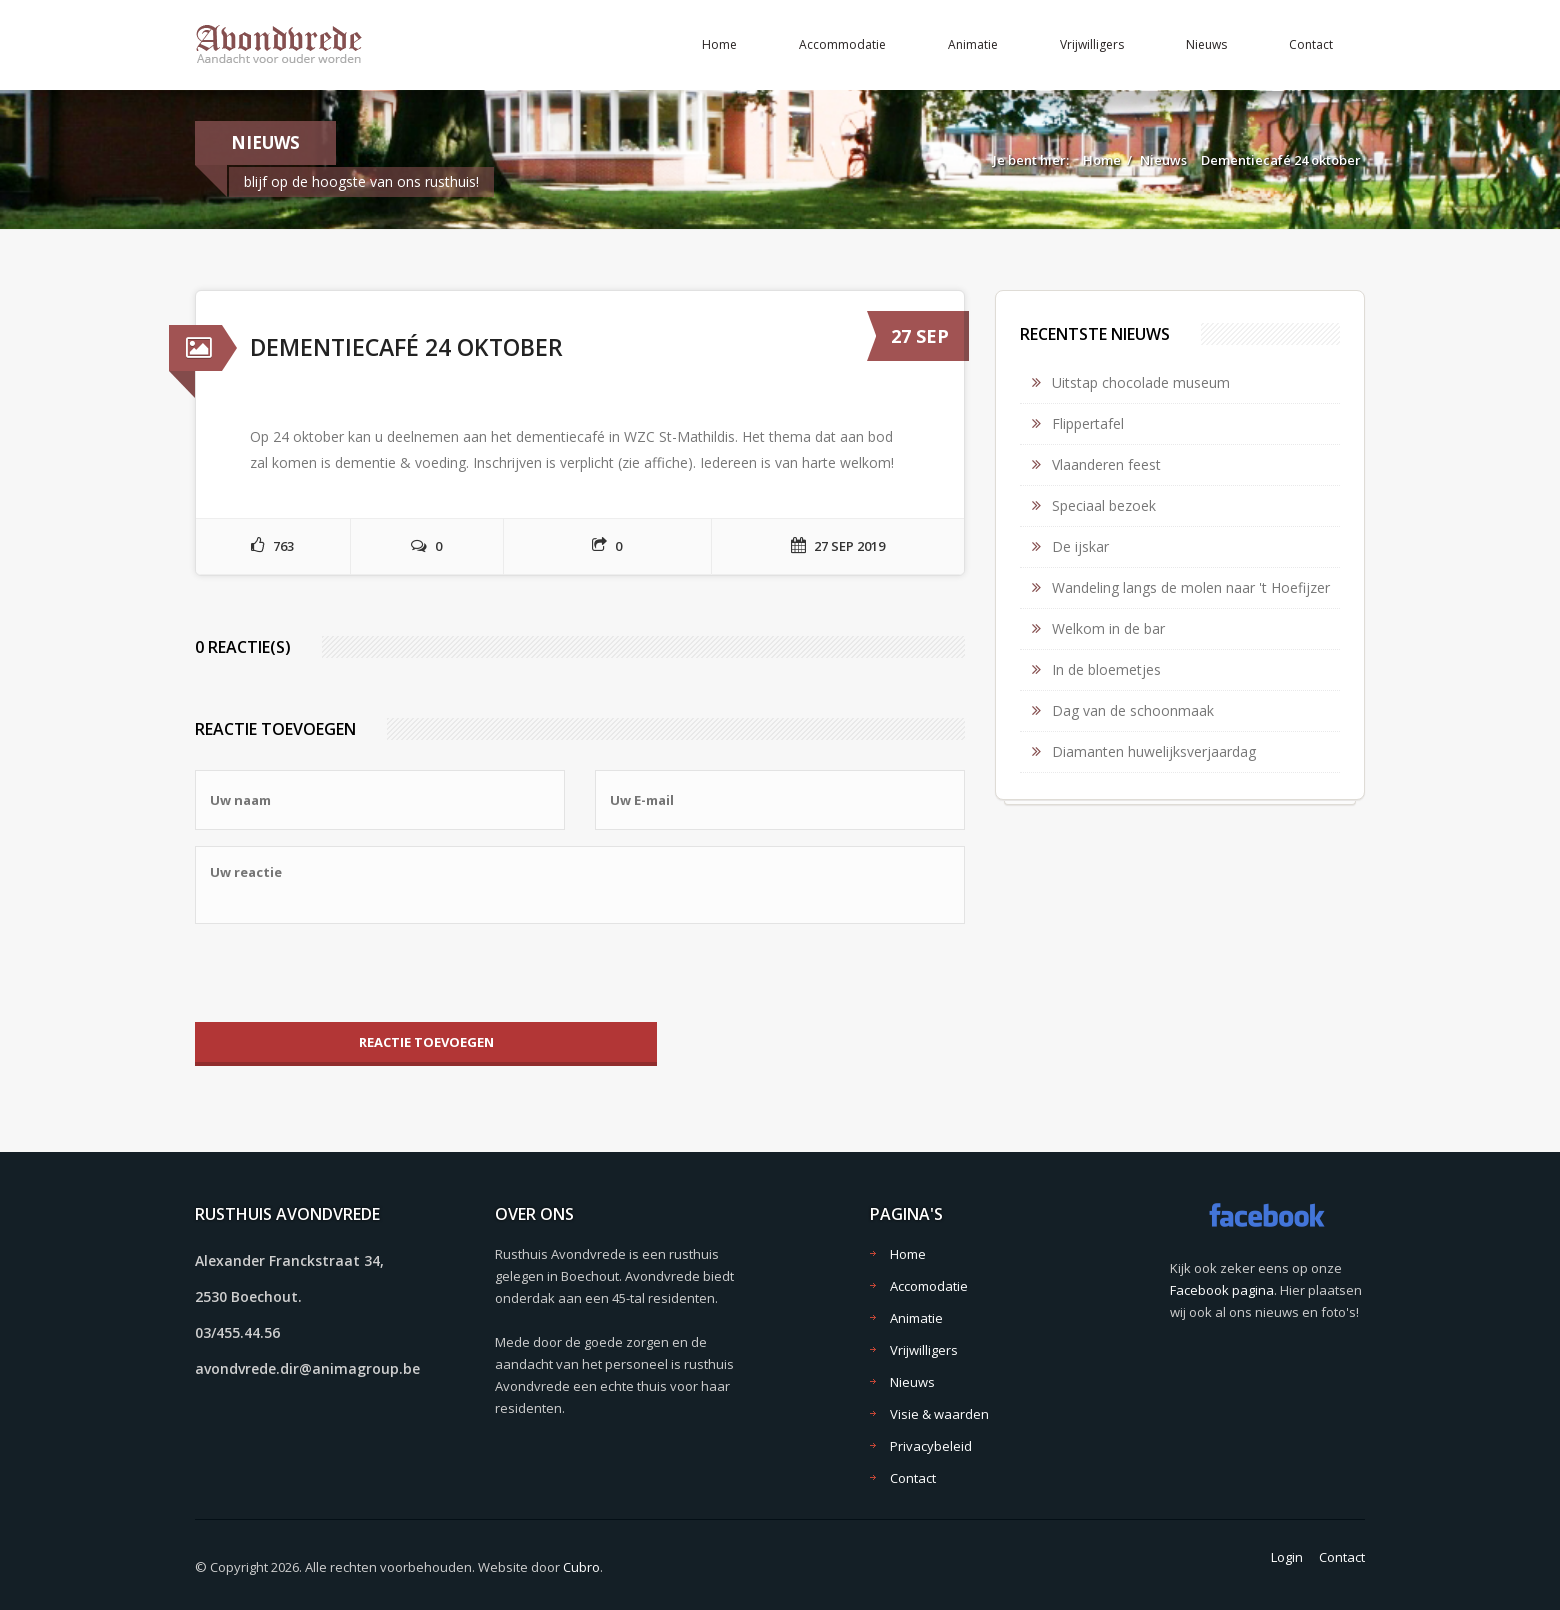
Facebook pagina (1222, 1290)
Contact (1311, 44)
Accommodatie (842, 44)
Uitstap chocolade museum (1141, 382)
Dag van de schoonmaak (1133, 710)
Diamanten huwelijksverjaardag (1154, 751)
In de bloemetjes (1106, 669)
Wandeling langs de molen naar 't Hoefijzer (1191, 587)
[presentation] (347, 973)
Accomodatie (929, 1286)
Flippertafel (1088, 423)
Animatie (973, 44)
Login (1287, 1557)
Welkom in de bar (1108, 628)
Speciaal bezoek (1104, 505)
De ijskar (1080, 546)
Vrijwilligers (1092, 44)
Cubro (581, 1567)
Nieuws (1206, 44)
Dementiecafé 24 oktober (1281, 160)
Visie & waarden (939, 1414)
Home (719, 44)
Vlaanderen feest (1106, 464)
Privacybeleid (931, 1446)
